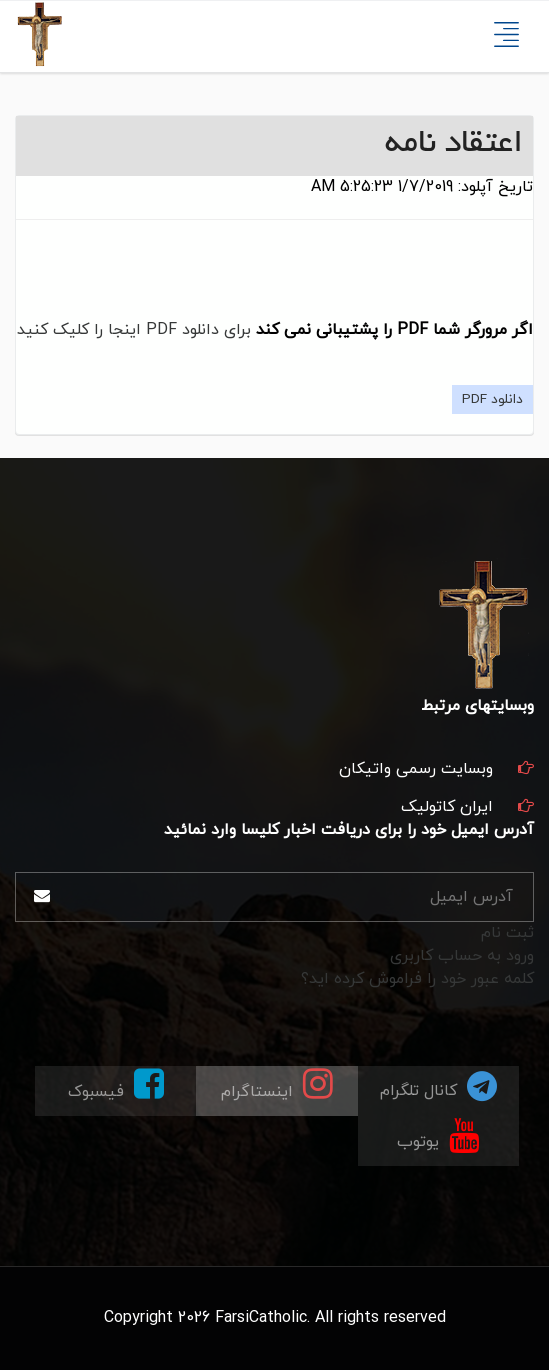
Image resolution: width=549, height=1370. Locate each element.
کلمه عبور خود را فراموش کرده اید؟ (417, 979)
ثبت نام (507, 933)
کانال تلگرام (438, 1085)
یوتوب (438, 1134)
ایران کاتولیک (447, 807)
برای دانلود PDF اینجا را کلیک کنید (134, 330)
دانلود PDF (492, 399)
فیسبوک (116, 1084)
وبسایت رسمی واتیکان (416, 769)
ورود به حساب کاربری (462, 956)
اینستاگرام (277, 1084)
